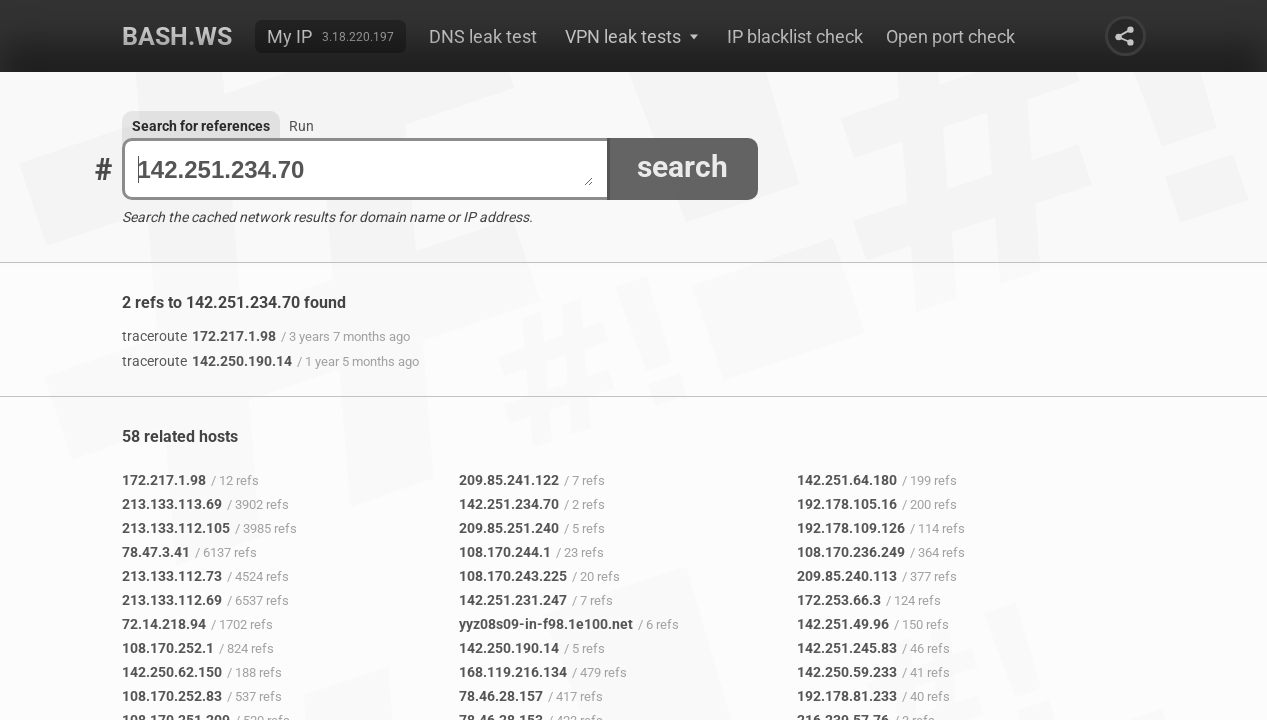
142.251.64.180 (847, 480)
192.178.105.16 (847, 504)
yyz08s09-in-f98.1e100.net (546, 624)
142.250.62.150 (172, 672)
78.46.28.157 (501, 696)
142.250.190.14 (207, 361)
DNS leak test (483, 36)
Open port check (950, 36)
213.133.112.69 (172, 600)
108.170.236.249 (851, 552)
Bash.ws (177, 36)
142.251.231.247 (513, 600)
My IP (289, 36)
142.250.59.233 (847, 672)
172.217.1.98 (199, 336)
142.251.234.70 (365, 169)
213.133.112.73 (172, 576)
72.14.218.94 (164, 624)
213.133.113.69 (172, 504)
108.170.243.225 (513, 576)
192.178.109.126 (851, 528)
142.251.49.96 (843, 624)
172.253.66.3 (839, 600)
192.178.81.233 (847, 696)
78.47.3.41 (156, 552)
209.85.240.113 (847, 576)
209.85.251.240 (509, 528)
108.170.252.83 (172, 696)
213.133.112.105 (176, 528)
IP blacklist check (795, 36)
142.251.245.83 (847, 648)
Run (301, 126)
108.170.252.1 (168, 648)
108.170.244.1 (505, 552)
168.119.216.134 (513, 672)
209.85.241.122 (509, 480)
